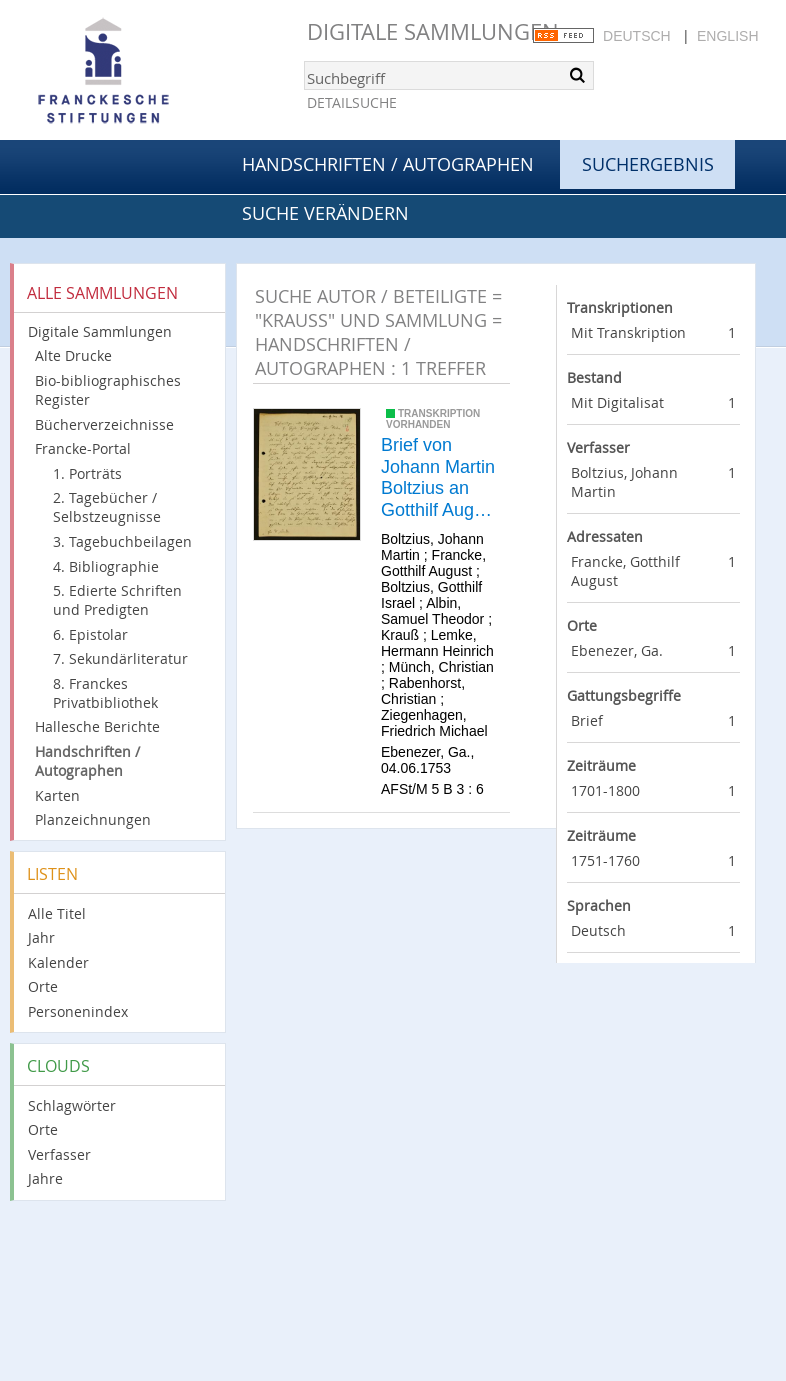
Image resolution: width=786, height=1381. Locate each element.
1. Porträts (87, 473)
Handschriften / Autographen (388, 164)
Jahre (45, 1178)
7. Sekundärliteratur (120, 658)
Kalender (58, 962)
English (727, 36)
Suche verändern (325, 213)
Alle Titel (57, 913)
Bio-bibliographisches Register (108, 390)
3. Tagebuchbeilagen (122, 541)
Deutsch (637, 36)
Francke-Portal (83, 448)
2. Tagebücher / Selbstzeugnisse (107, 507)
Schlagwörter (72, 1105)
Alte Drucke (73, 355)
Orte (43, 986)
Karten (57, 795)
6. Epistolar (90, 634)
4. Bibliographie (106, 566)
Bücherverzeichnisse (104, 424)
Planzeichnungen (93, 819)
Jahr (41, 937)
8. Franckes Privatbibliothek (105, 693)
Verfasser (59, 1154)
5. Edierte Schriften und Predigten (117, 600)
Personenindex (78, 1011)
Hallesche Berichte (97, 726)
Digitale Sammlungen (433, 31)
